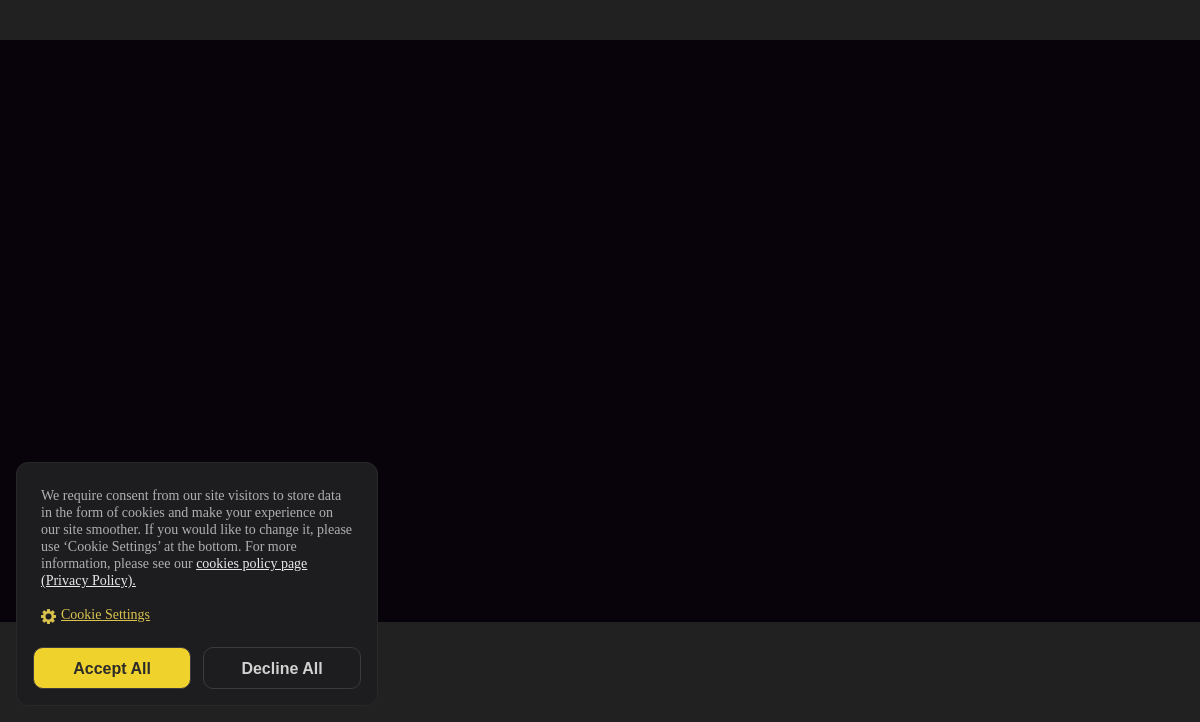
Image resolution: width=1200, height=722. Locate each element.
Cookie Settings (105, 614)
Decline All (281, 668)
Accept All (112, 668)
